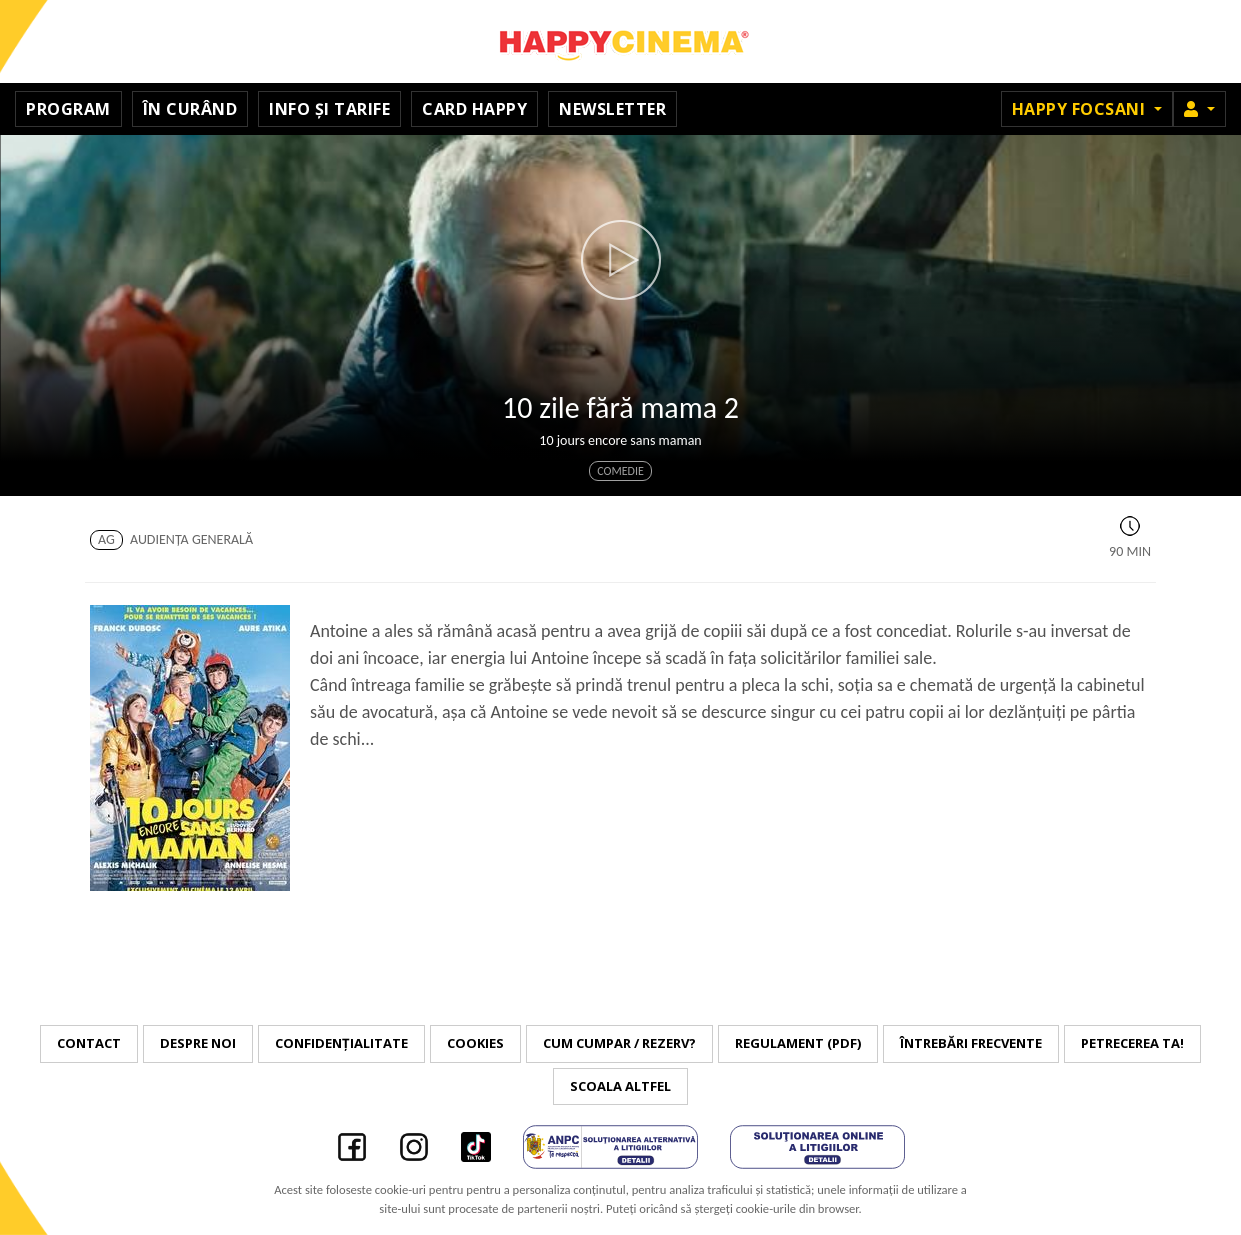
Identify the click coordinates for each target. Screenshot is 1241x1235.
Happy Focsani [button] (1081, 109)
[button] (1199, 109)
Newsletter (612, 109)
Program (68, 109)
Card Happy (474, 109)
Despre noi (198, 1043)
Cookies (475, 1043)
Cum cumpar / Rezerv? (619, 1043)
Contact (89, 1043)
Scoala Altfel (620, 1086)
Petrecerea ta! (1132, 1043)
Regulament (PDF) (798, 1043)
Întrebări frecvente (971, 1043)
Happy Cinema (621, 41)
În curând (190, 109)
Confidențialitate (341, 1043)
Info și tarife (329, 109)
